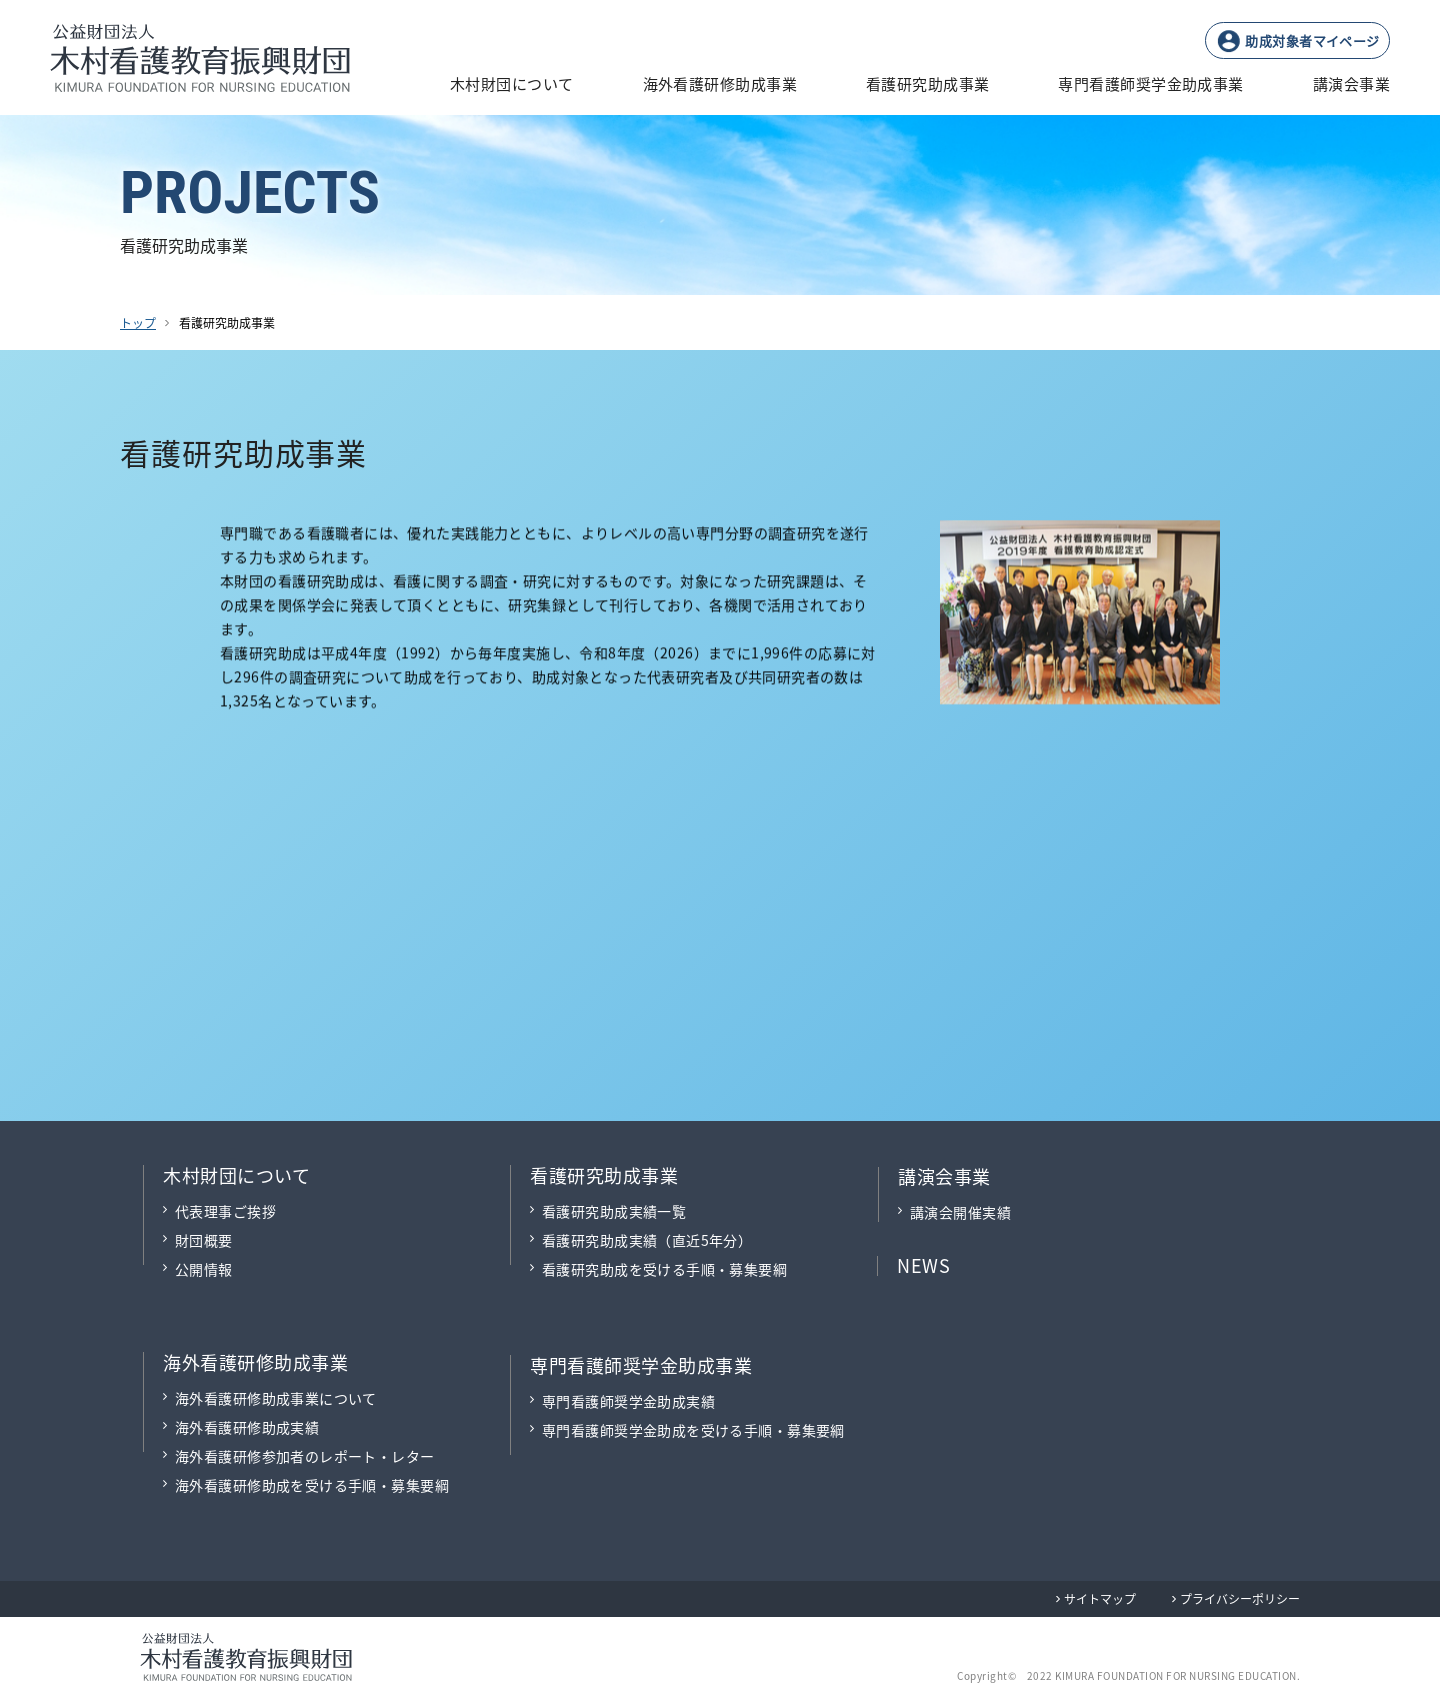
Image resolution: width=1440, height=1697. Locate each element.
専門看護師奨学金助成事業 (641, 1365)
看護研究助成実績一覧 (614, 1211)
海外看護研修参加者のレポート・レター (305, 1456)
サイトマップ (1100, 1598)
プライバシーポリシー (1240, 1598)
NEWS (923, 1265)
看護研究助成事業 (604, 1175)
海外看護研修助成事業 (255, 1362)
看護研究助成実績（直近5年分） (647, 1240)
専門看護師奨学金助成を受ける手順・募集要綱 (693, 1430)
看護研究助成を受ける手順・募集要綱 (664, 1269)
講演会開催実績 (960, 1212)
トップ (138, 322)
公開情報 (204, 1269)
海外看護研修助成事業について (276, 1398)
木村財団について (236, 1175)
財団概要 (204, 1240)
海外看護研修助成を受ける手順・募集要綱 (312, 1485)
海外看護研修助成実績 (247, 1427)
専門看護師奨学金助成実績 (628, 1401)
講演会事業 (944, 1176)
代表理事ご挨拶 (225, 1211)
